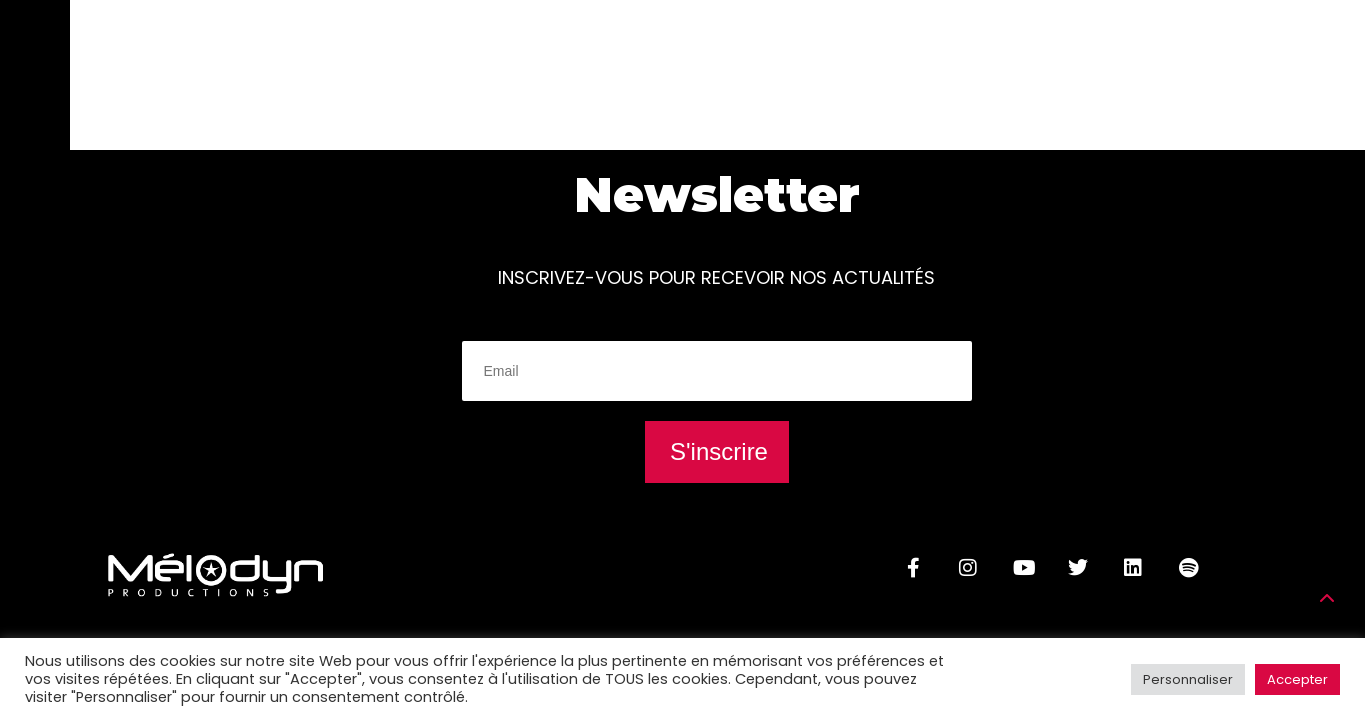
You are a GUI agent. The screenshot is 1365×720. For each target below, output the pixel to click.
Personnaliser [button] (1188, 679)
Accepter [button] (1297, 679)
